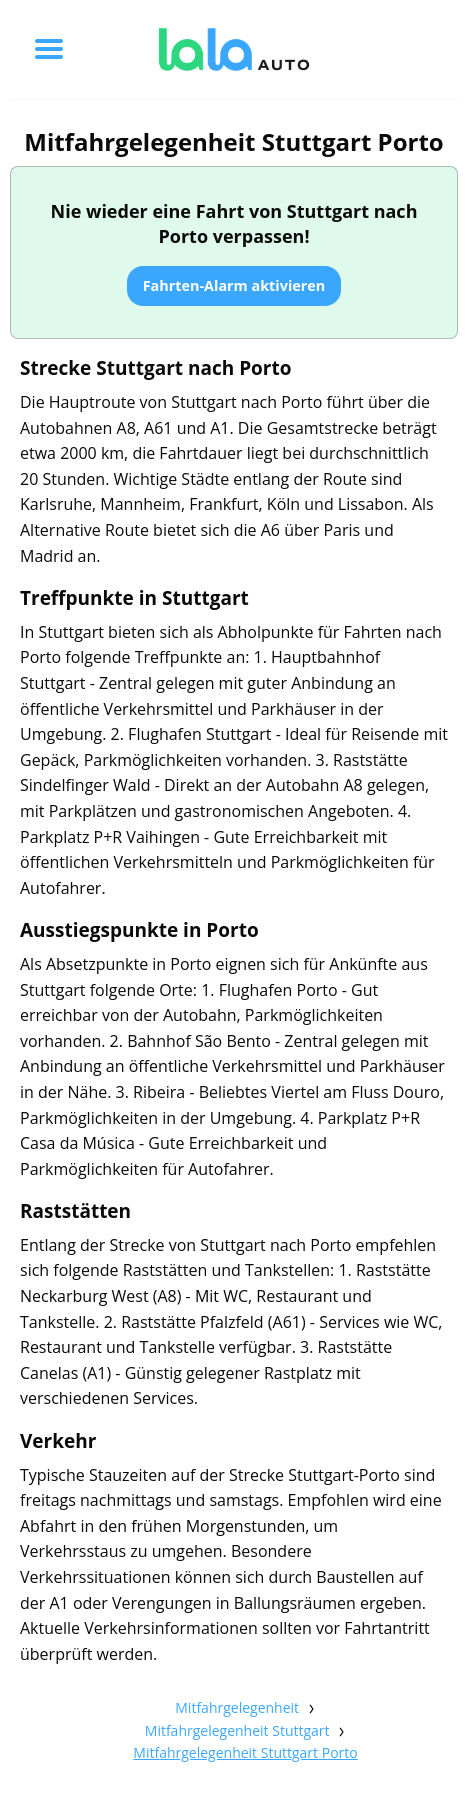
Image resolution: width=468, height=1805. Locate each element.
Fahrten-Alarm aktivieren (234, 285)
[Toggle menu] (49, 49)
